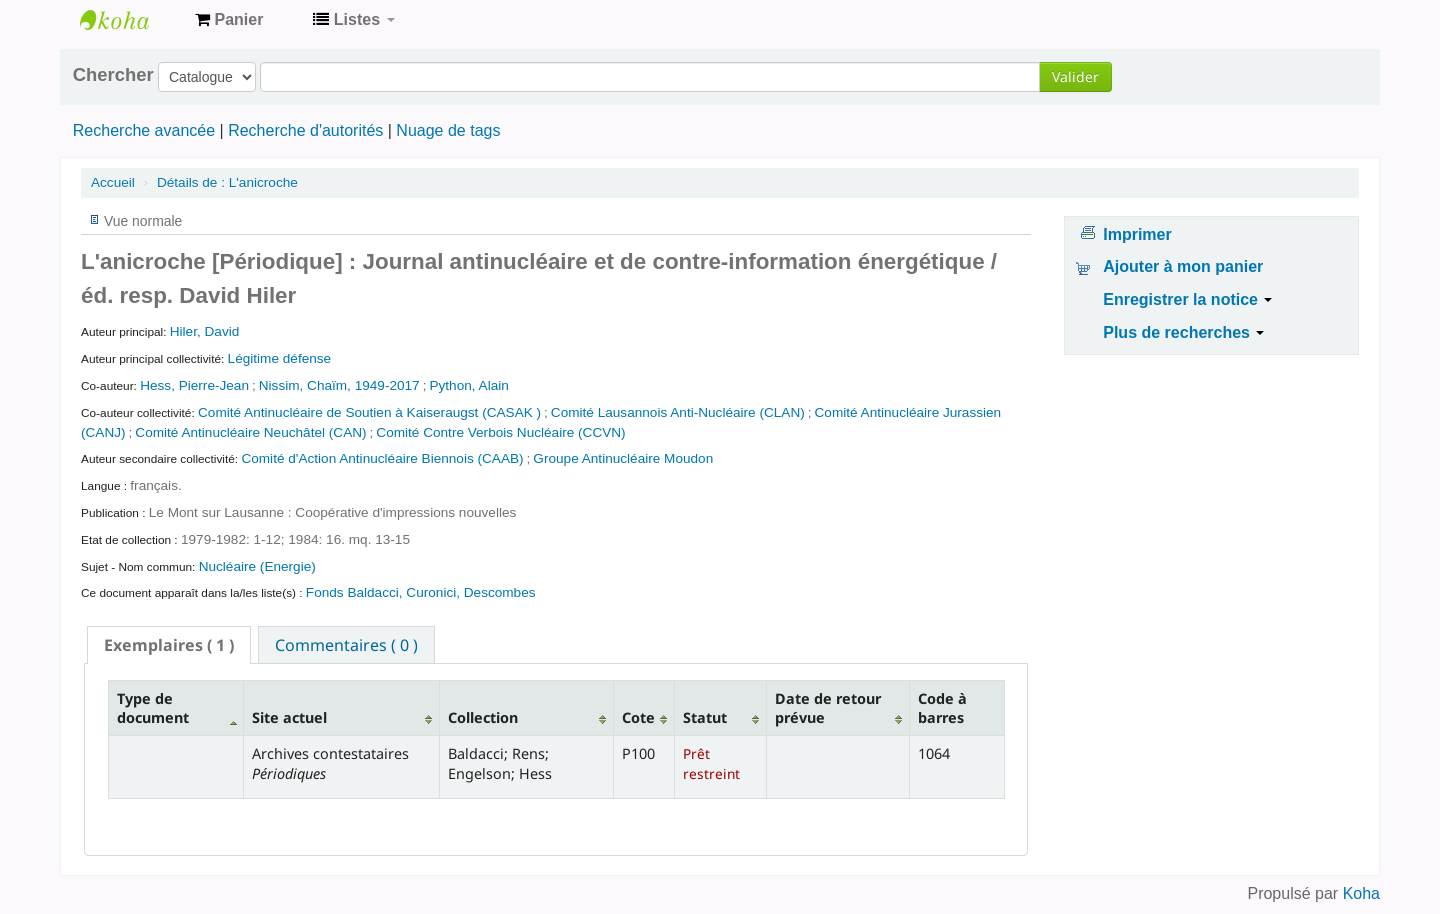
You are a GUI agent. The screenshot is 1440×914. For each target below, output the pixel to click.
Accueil (113, 182)
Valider (1075, 76)
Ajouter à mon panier (1183, 266)
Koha (1361, 893)
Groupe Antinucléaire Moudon (623, 458)
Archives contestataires (130, 20)
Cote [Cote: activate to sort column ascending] (638, 717)
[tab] (169, 645)
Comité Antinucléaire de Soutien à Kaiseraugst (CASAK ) (369, 412)
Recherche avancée (144, 130)
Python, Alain (468, 385)
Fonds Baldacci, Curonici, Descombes (421, 592)
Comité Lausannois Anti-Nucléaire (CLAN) (678, 412)
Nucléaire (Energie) (257, 566)
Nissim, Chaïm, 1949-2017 (339, 385)
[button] (229, 20)
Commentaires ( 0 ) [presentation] (346, 645)
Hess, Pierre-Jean (194, 385)
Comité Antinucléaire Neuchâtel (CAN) (250, 432)
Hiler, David (205, 331)
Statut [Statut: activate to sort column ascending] (705, 717)
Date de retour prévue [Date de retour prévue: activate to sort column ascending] (828, 708)
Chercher (113, 75)
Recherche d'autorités (305, 130)
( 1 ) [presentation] (169, 645)
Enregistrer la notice (1187, 299)
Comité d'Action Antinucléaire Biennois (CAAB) (382, 458)
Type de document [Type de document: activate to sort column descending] (153, 708)
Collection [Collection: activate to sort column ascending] (483, 717)
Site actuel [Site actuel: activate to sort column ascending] (289, 717)
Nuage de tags (448, 130)
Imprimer (1137, 234)
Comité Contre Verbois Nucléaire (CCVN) (500, 432)
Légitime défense (280, 358)
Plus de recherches (1183, 332)
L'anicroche (227, 182)
